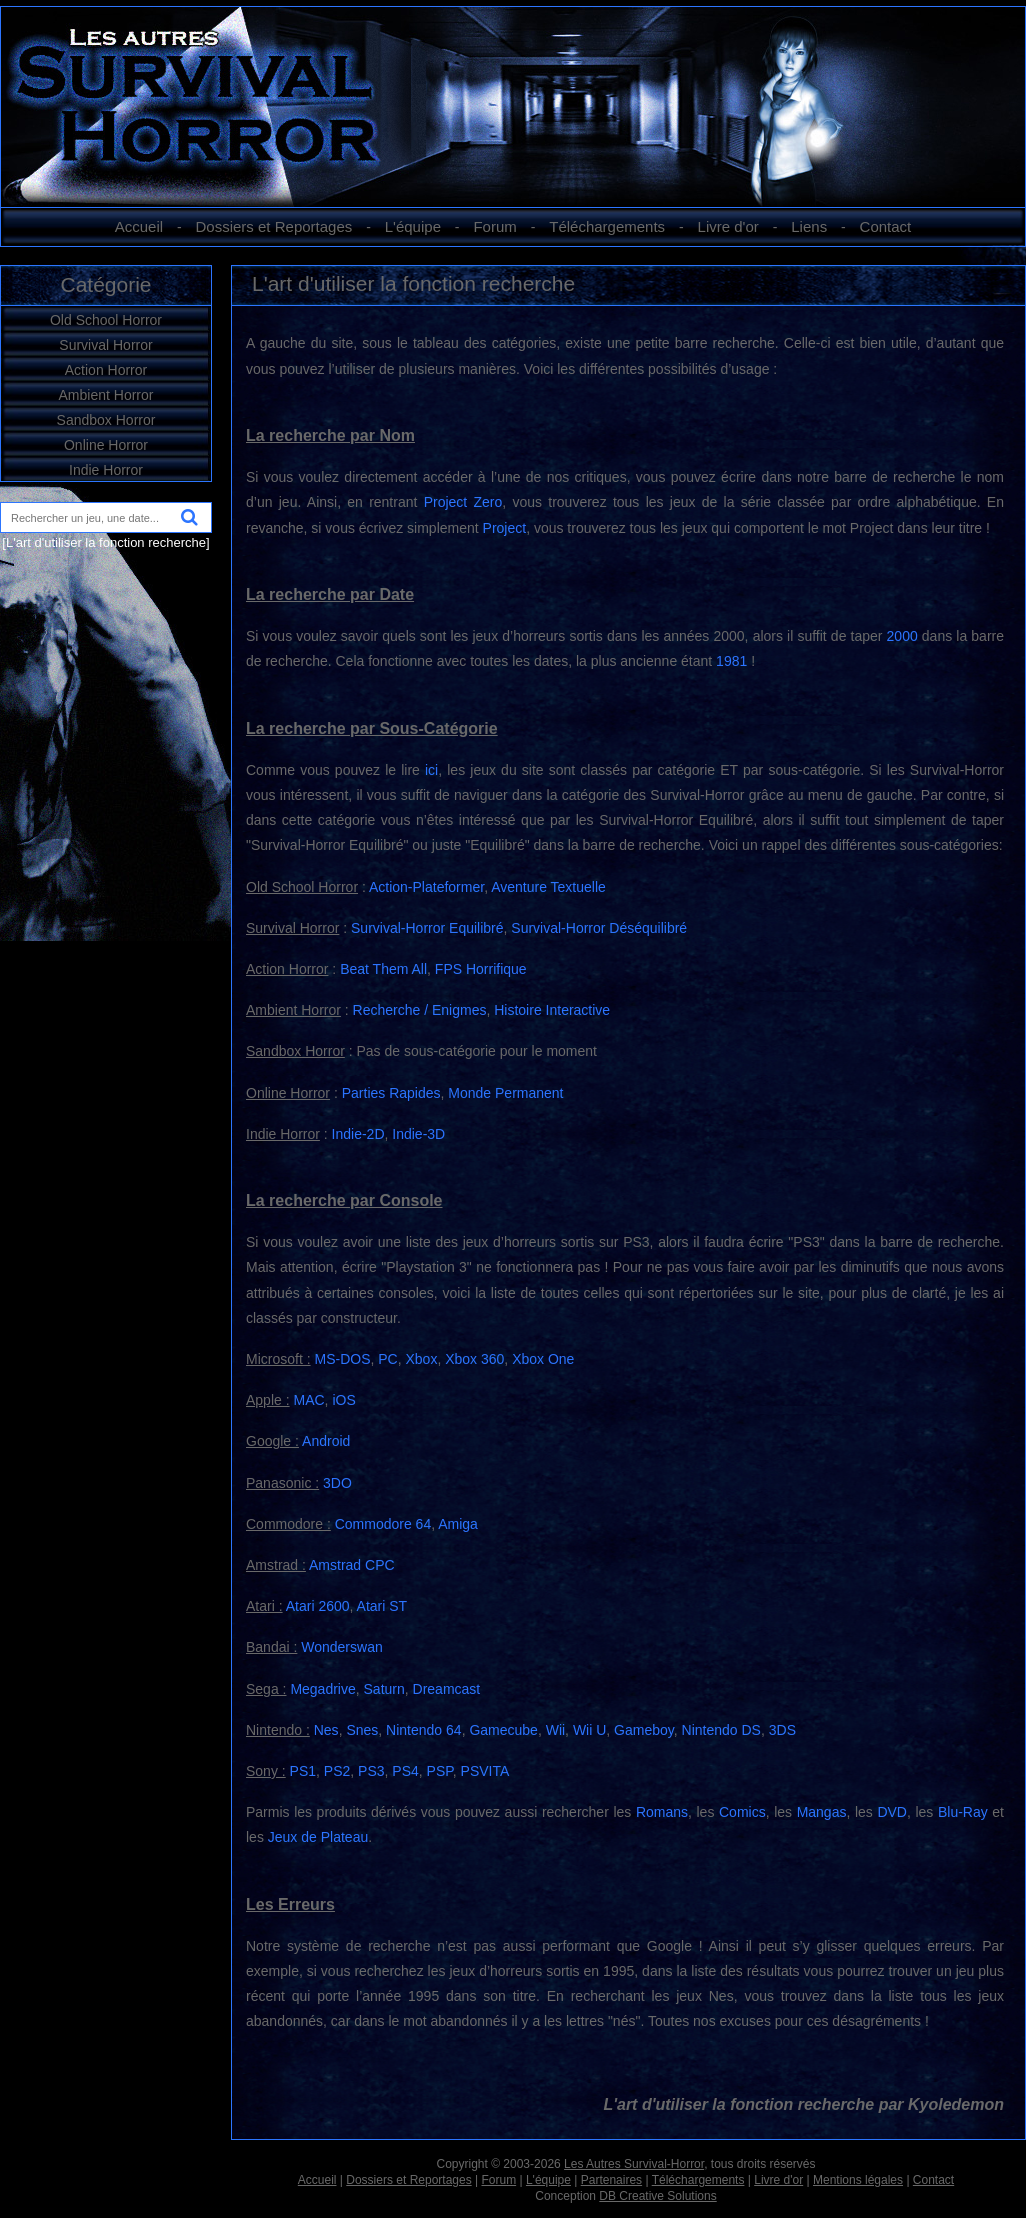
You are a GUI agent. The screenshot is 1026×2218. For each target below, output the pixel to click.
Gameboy (644, 1730)
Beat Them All (383, 969)
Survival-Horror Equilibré (427, 928)
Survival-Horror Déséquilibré (599, 928)
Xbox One (543, 1359)
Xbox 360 (474, 1359)
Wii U (589, 1730)
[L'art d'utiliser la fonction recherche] (105, 542)
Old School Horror (106, 320)
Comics (742, 1812)
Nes (326, 1730)
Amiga (458, 1524)
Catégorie (105, 284)
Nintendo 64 (424, 1730)
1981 (731, 661)
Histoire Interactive (552, 1010)
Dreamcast (447, 1689)
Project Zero (463, 502)
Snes (362, 1730)
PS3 (371, 1771)
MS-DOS (342, 1359)
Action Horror (106, 370)
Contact (886, 226)
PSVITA (485, 1771)
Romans (662, 1812)
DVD (892, 1812)
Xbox (421, 1359)
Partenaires (611, 2180)
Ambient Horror (106, 395)
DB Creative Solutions (657, 2196)
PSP (440, 1771)
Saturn (384, 1689)
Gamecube (503, 1730)
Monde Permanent (505, 1093)
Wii (555, 1730)
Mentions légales (858, 2180)
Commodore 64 (383, 1524)
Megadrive (322, 1689)
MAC (308, 1400)
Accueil (139, 226)
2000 (902, 636)
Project (505, 528)
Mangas (822, 1812)
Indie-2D (358, 1134)
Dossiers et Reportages (274, 226)
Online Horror (106, 445)
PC (387, 1359)
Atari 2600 (318, 1606)
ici (431, 770)
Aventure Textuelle (548, 887)
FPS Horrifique (481, 969)
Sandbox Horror (106, 420)
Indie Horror (106, 470)
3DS (782, 1730)
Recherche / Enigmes (420, 1010)
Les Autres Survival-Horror (634, 2164)
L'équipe (413, 226)
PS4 (405, 1771)
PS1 (303, 1771)
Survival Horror (105, 345)
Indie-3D (418, 1134)
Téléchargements (607, 226)
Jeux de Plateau (318, 1837)
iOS (343, 1400)
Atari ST (382, 1606)
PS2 (337, 1771)
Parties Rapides (391, 1093)
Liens (809, 226)
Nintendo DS (721, 1730)
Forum (494, 226)
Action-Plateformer (426, 887)
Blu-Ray (963, 1812)
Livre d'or (728, 226)
